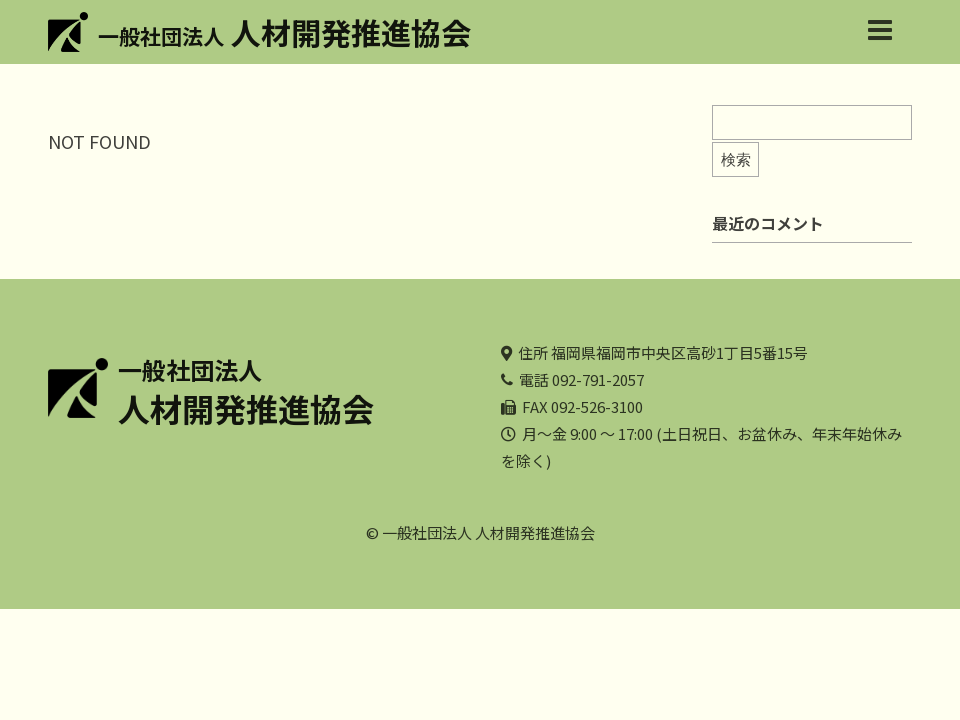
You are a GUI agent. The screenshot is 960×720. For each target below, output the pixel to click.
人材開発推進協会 (284, 32)
